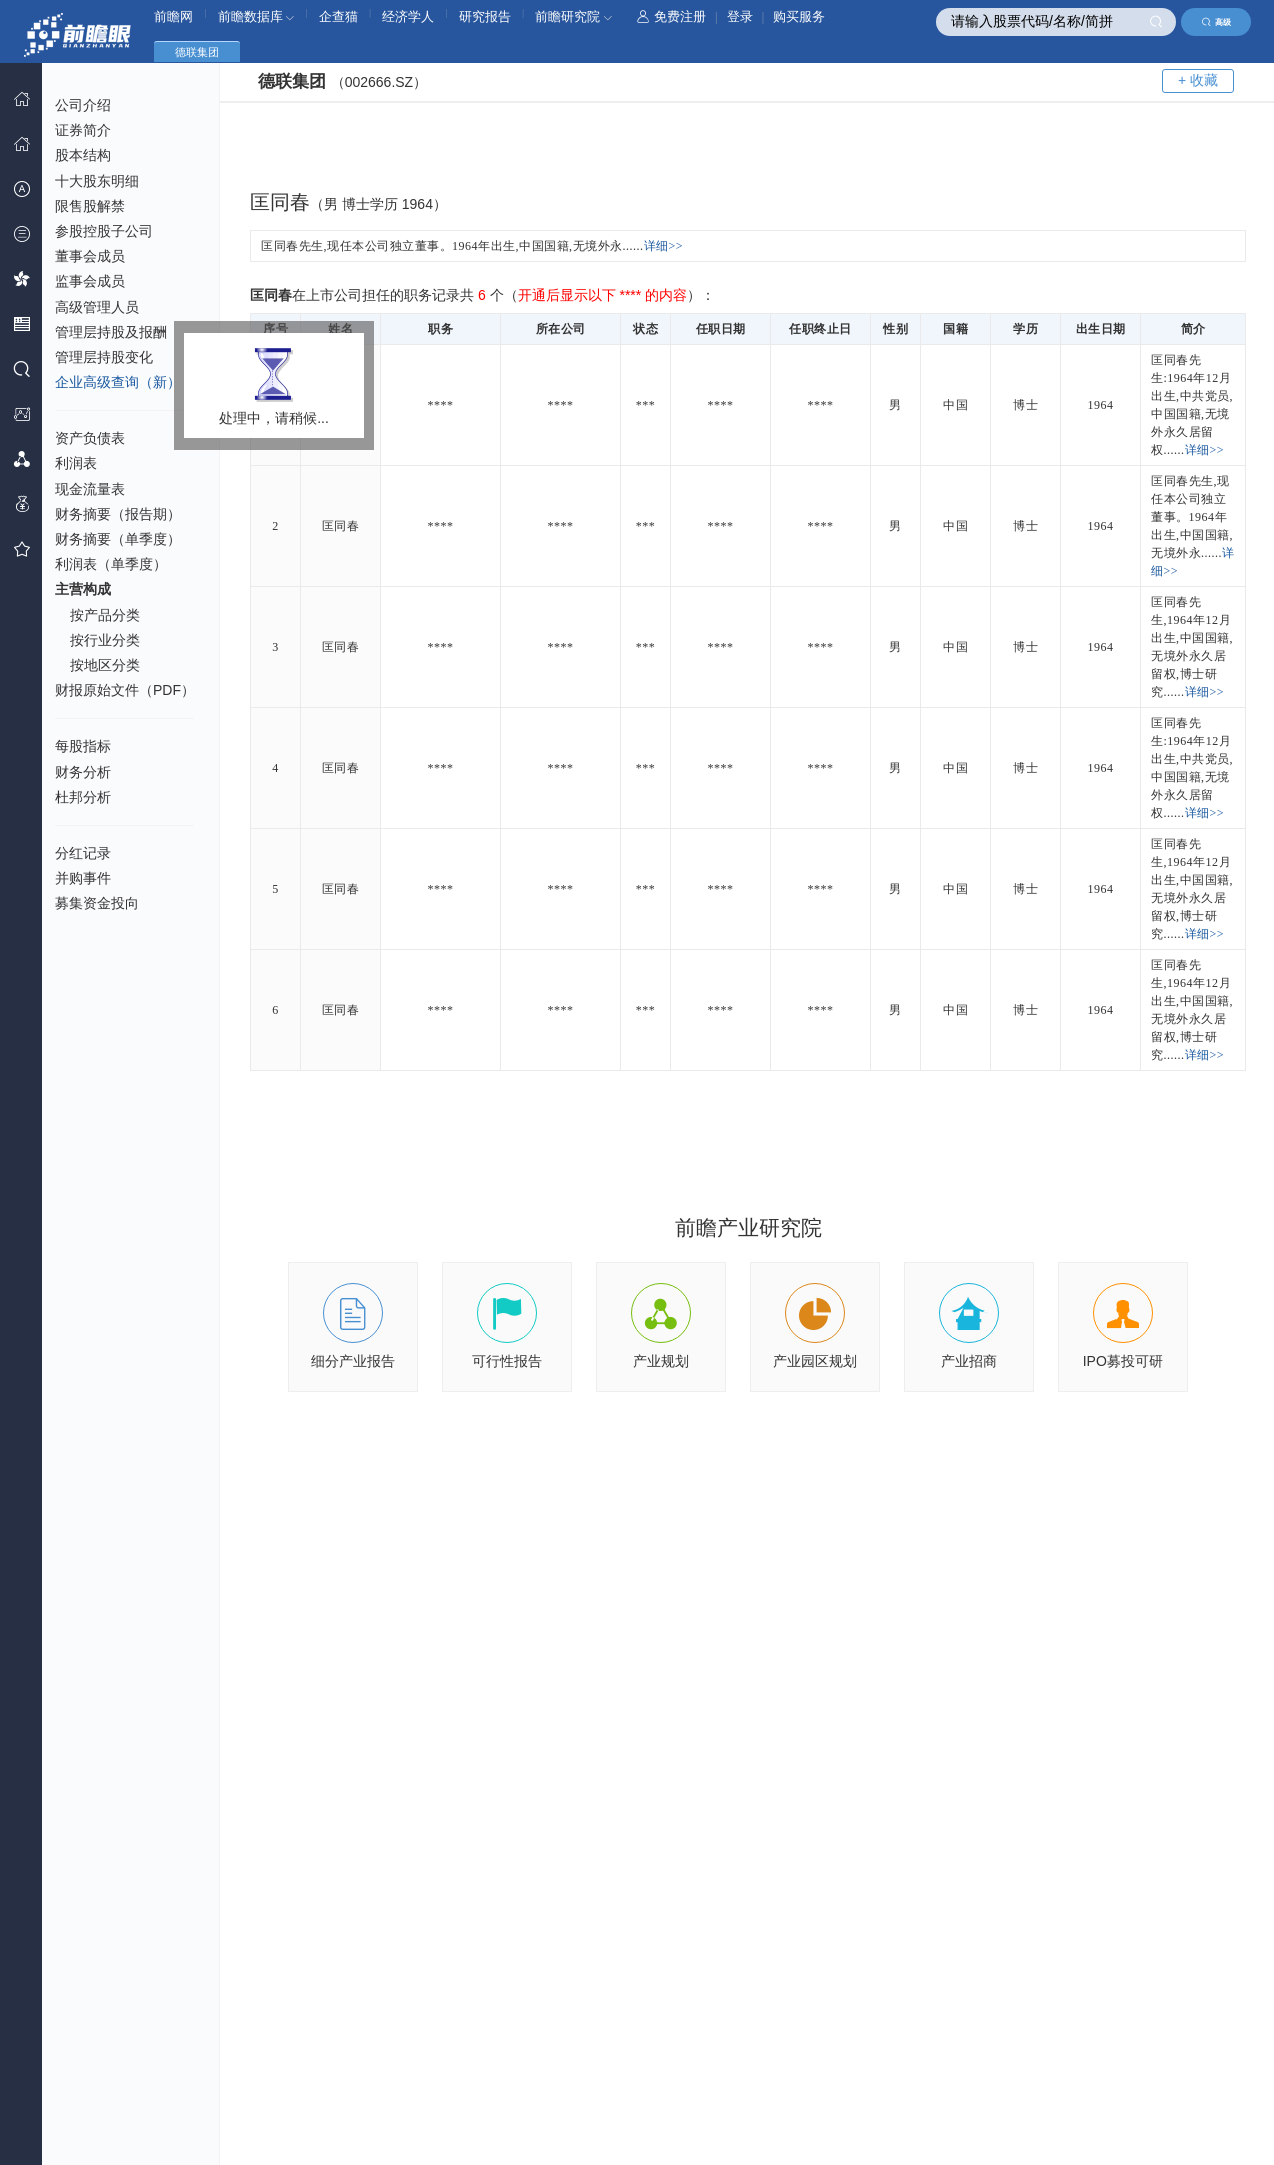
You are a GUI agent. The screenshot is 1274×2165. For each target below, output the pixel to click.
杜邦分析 (83, 797)
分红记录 (83, 853)
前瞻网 (173, 16)
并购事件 (83, 878)
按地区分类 (105, 665)
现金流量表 (90, 489)
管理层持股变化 (104, 357)
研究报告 (485, 16)
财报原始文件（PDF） (125, 690)
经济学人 (408, 16)
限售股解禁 (90, 206)
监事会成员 (90, 281)
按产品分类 (105, 615)
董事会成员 (90, 256)
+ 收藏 (1198, 80)
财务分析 (83, 772)
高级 (1216, 22)
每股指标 (83, 746)
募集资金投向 (97, 903)
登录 (740, 16)
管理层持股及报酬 (111, 332)
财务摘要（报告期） (118, 514)
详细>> (664, 246)
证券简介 (83, 130)
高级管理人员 (97, 307)
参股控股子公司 (104, 231)
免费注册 (671, 16)
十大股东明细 (97, 181)
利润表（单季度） (111, 564)
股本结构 (83, 155)
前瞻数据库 (256, 16)
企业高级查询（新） (118, 382)
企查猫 (338, 16)
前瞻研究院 (573, 16)
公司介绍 (83, 105)
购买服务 (799, 16)
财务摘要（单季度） (118, 539)
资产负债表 (90, 438)
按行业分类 (105, 640)
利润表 (76, 463)
